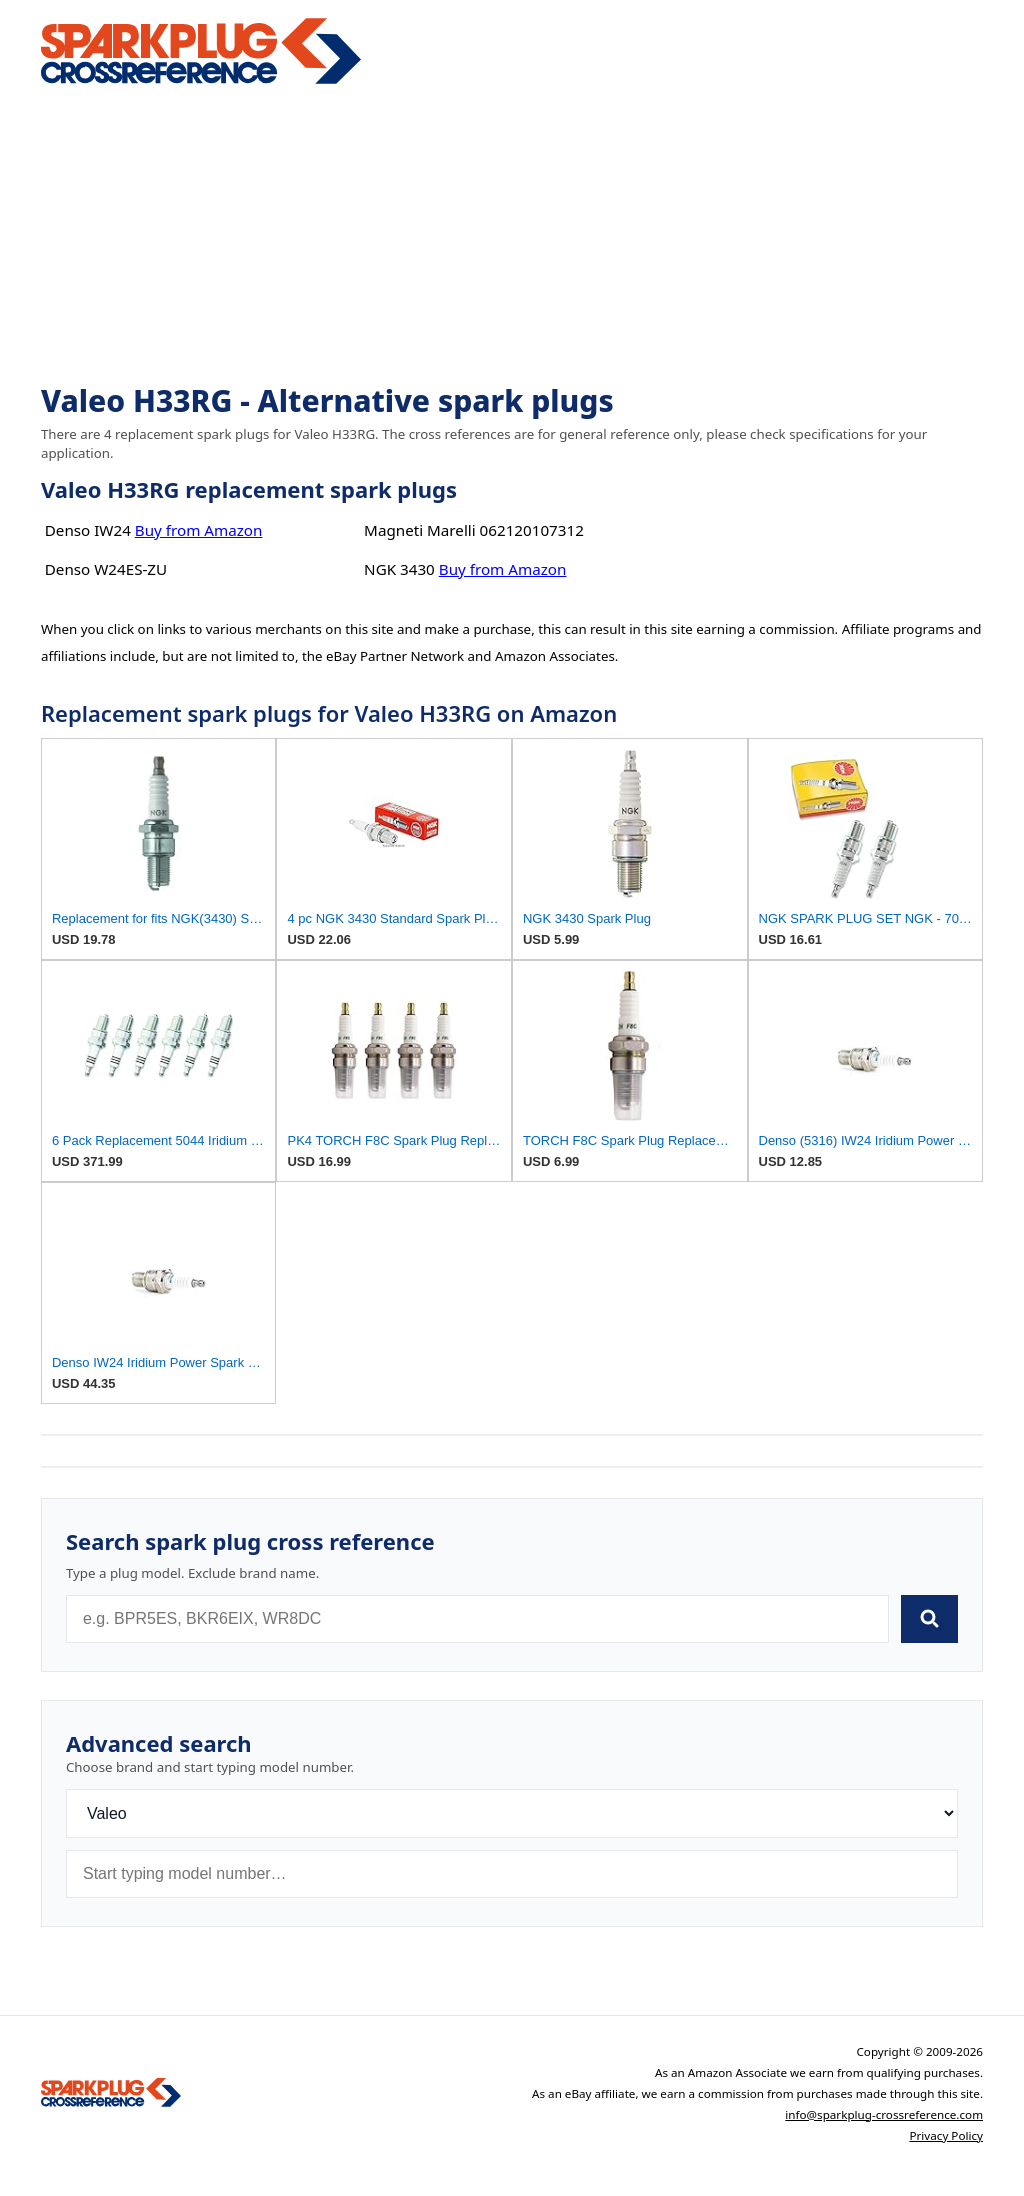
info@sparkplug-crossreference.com (884, 2114)
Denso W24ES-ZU (106, 569)
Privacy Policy (946, 2135)
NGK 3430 (399, 569)
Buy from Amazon (199, 530)
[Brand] (512, 1813)
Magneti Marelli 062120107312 (474, 530)
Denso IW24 (88, 530)
